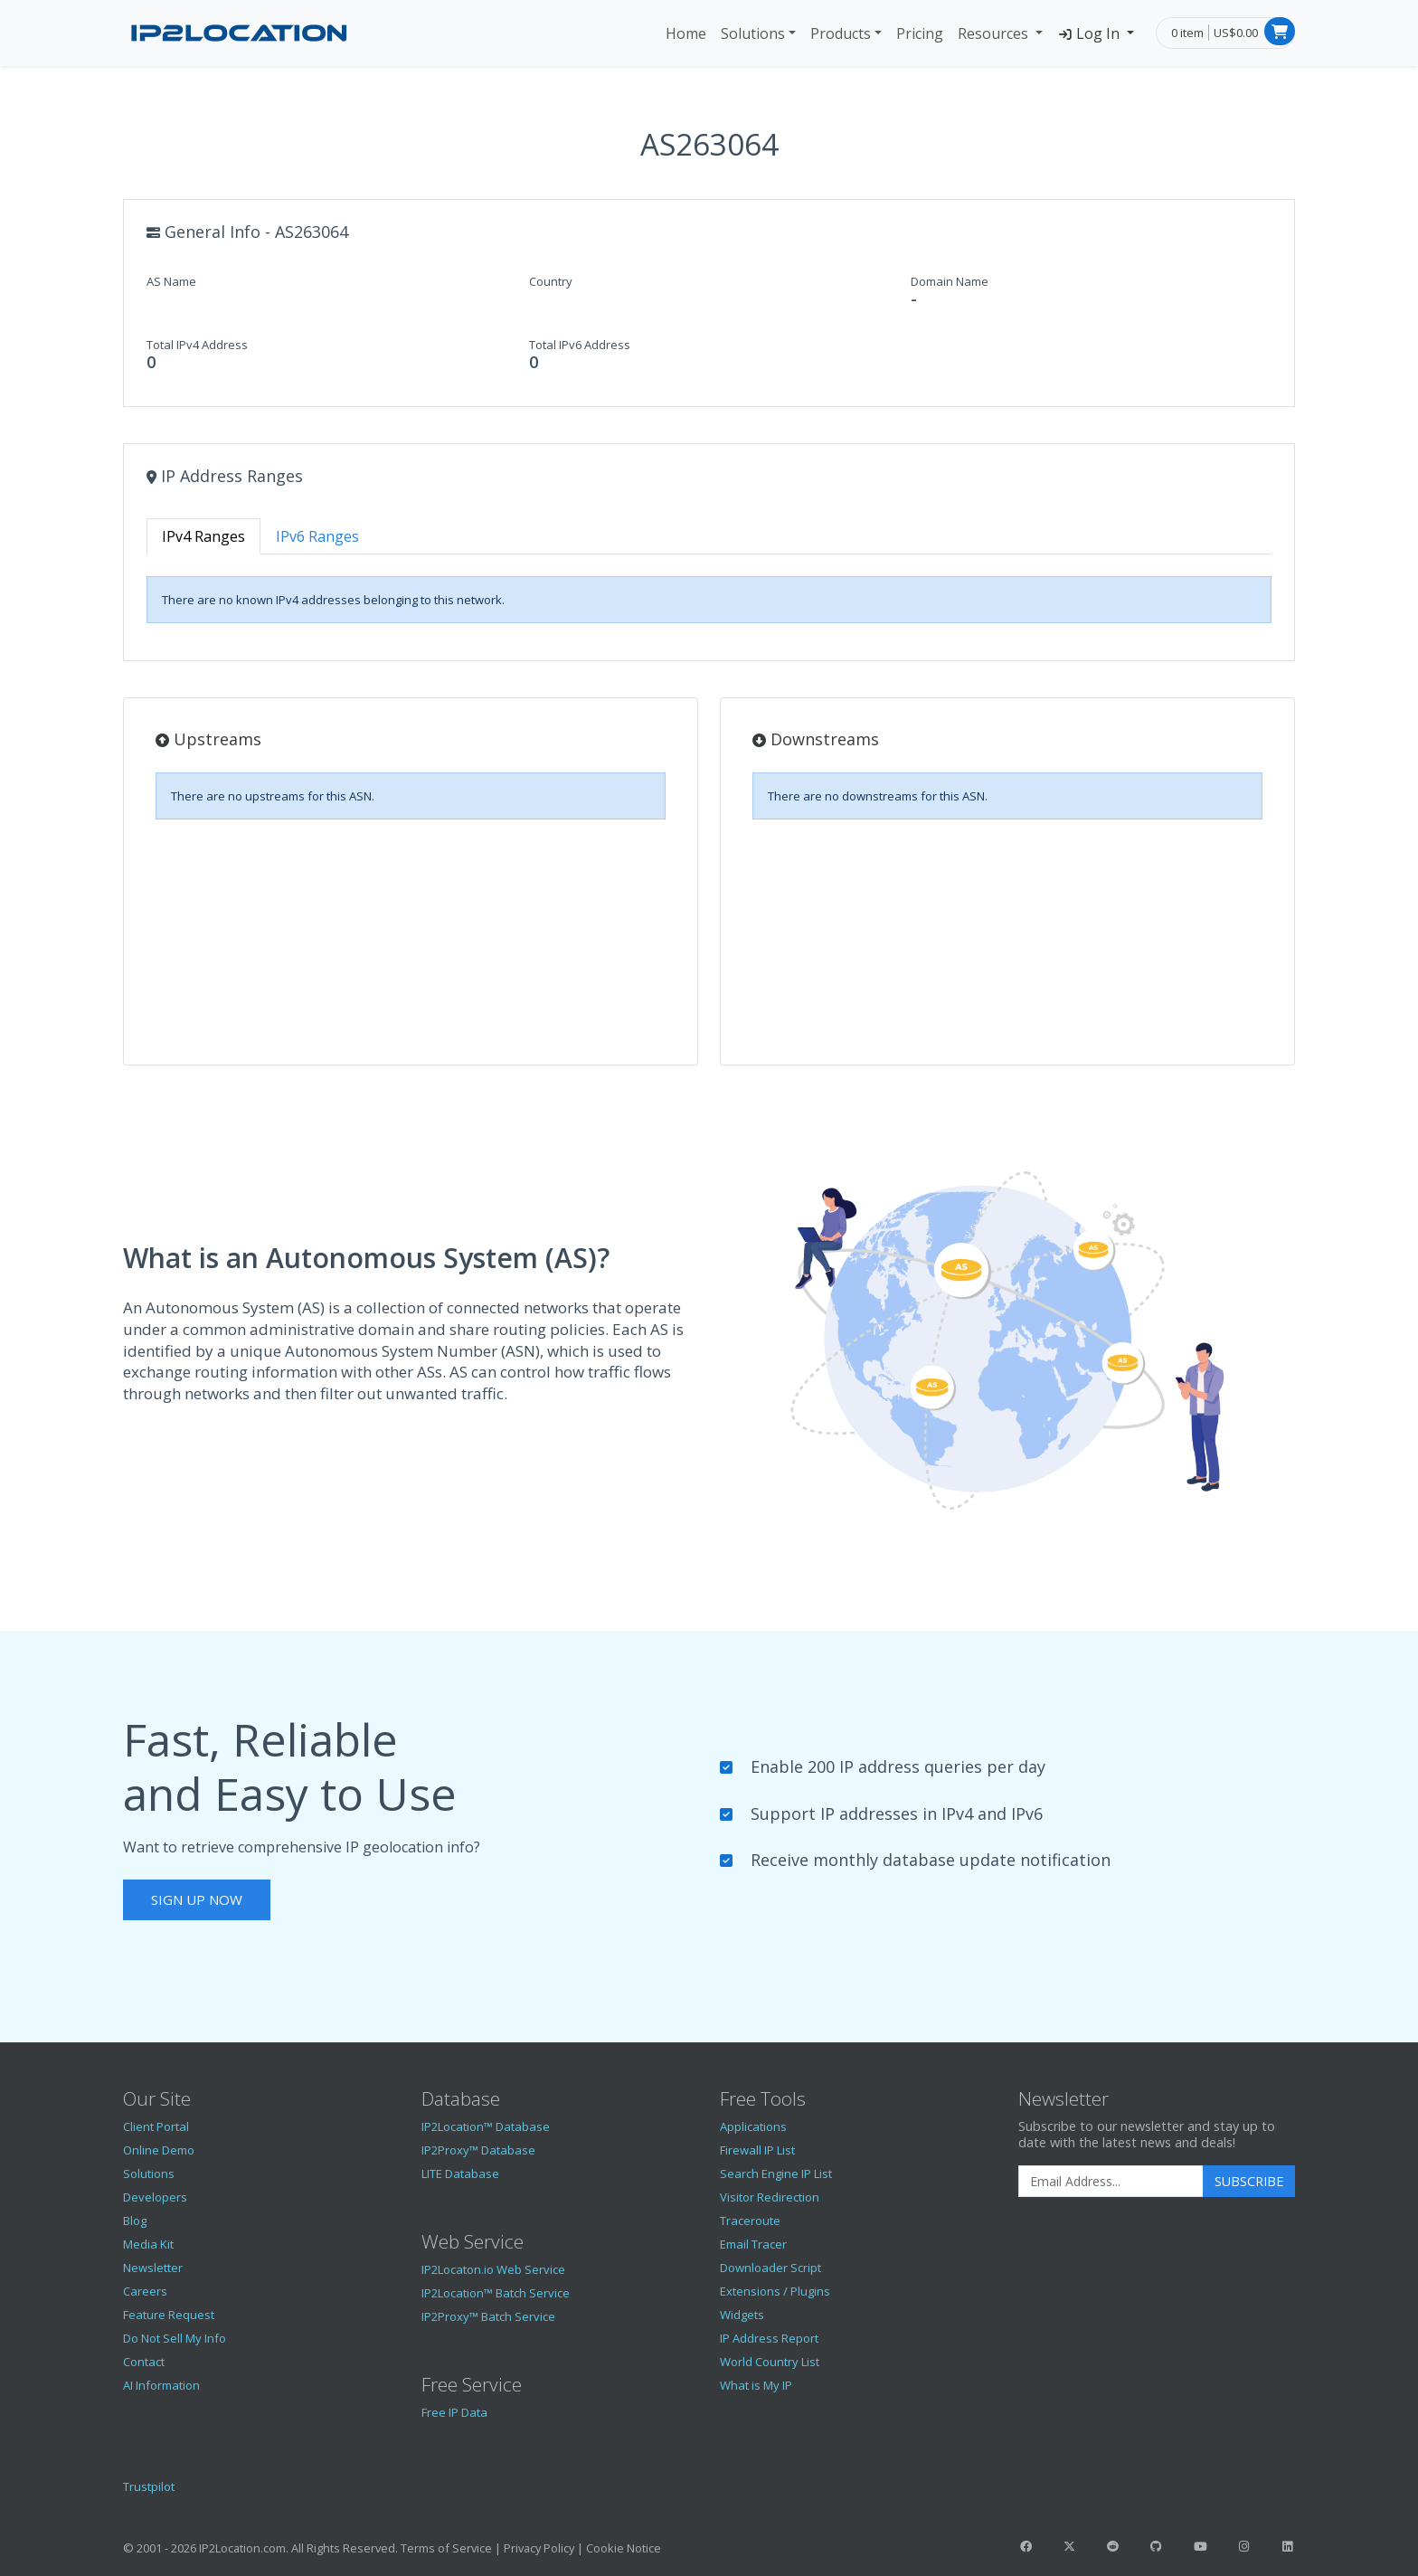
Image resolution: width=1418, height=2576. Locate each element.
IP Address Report (769, 2338)
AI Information (161, 2385)
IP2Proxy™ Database (478, 2150)
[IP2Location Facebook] (1025, 2546)
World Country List (769, 2361)
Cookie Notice (623, 2548)
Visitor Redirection (769, 2197)
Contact (144, 2361)
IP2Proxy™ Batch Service (488, 2316)
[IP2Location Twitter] (1069, 2546)
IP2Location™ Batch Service (495, 2293)
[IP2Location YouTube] (1200, 2546)
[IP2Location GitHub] (1156, 2546)
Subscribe (1249, 2181)
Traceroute (750, 2220)
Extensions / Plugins (775, 2291)
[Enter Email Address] (1111, 2181)
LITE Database (460, 2173)
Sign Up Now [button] (196, 1899)
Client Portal (156, 2126)
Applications (753, 2126)
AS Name (171, 281)
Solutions (753, 33)
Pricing (919, 33)
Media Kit (148, 2244)
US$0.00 (1236, 32)
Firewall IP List (757, 2150)
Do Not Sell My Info (174, 2338)
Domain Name (949, 281)
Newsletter (153, 2267)
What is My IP (756, 2385)
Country (550, 281)
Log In (1090, 33)
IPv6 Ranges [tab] (317, 536)
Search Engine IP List (776, 2173)
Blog (135, 2220)
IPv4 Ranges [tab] (203, 536)
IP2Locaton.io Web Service (493, 2269)
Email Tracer (753, 2244)
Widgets (742, 2314)
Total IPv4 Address (197, 344)
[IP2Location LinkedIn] (1288, 2546)
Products (840, 33)
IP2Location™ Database (485, 2126)
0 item (1187, 32)
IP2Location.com (242, 2548)
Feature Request (168, 2314)
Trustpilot (149, 2486)
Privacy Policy (539, 2548)
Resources (995, 33)
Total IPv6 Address (579, 344)
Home (686, 33)
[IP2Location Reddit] (1113, 2546)
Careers (145, 2291)
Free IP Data (454, 2412)
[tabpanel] (709, 599)
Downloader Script (770, 2267)
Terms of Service (446, 2548)
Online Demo (158, 2150)
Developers (155, 2197)
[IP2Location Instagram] (1243, 2546)
